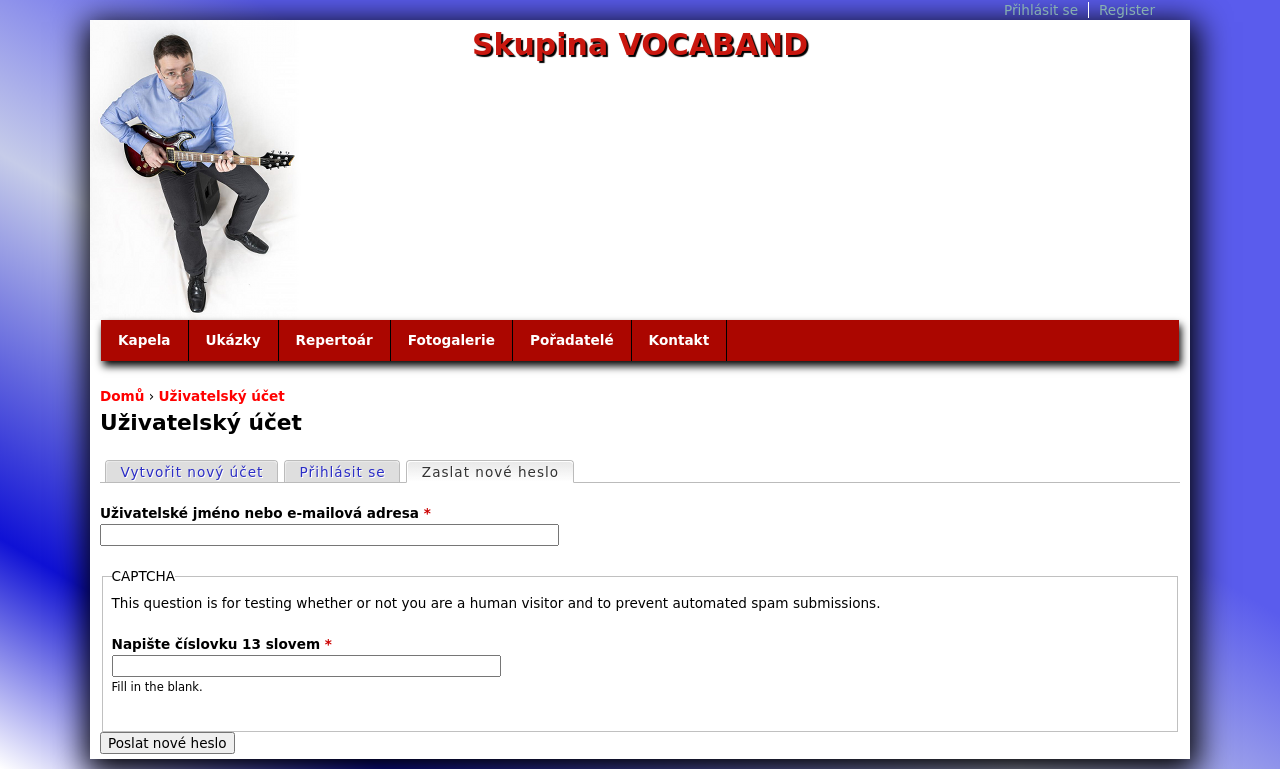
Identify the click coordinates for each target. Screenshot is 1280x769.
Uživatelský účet (222, 396)
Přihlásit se (1041, 10)
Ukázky (233, 340)
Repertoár (334, 340)
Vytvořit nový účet (192, 472)
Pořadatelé (572, 340)
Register (1127, 10)
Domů (122, 396)
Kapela (144, 340)
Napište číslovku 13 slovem (222, 644)
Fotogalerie (451, 340)
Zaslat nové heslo (497, 471)
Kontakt (679, 340)
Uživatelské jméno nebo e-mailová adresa (265, 513)
